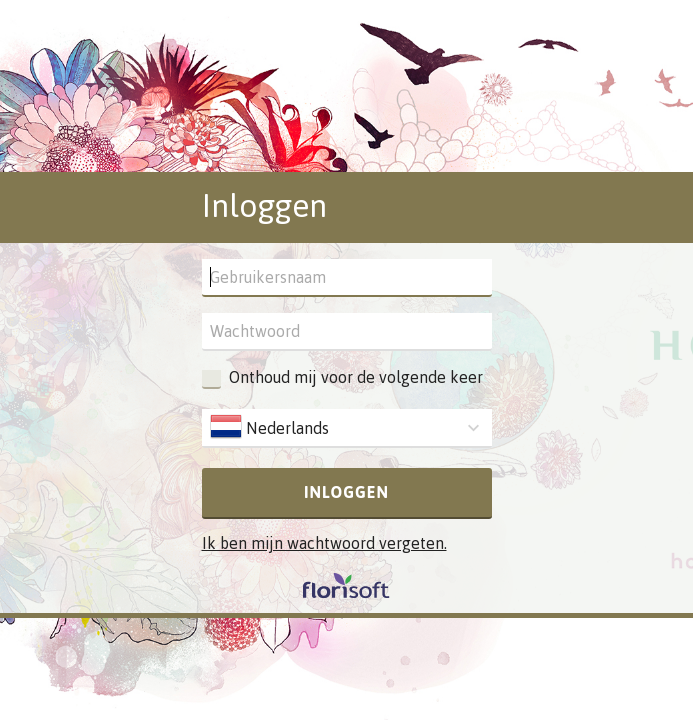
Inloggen (346, 492)
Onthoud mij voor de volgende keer (356, 377)
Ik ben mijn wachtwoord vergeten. (324, 543)
